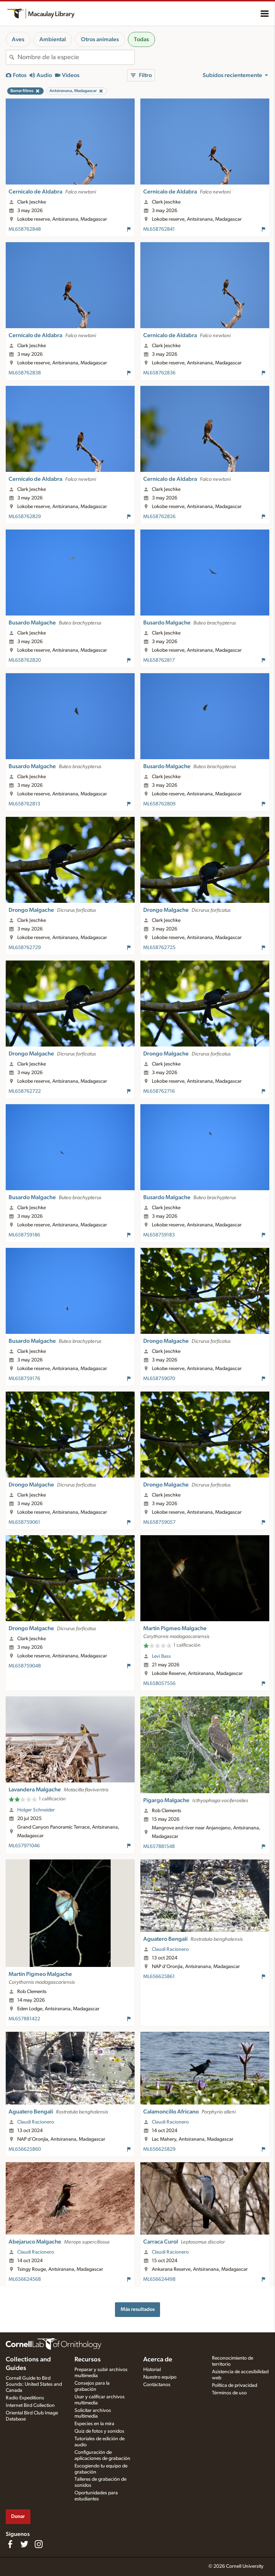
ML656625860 (25, 2149)
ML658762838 (25, 372)
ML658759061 (24, 1522)
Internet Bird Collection (30, 2405)
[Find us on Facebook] (10, 2544)
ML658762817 (159, 660)
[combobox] (76, 57)
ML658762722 (25, 1091)
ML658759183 (159, 1234)
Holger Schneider (36, 1810)
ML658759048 (25, 1665)
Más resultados (138, 2309)
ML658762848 (25, 229)
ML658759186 (24, 1234)
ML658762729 (25, 947)
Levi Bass (161, 1656)
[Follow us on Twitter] (24, 2544)
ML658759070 (159, 1378)
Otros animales (100, 39)
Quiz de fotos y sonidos (99, 2431)
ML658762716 (159, 1091)
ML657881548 (159, 1846)
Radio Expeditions (25, 2397)
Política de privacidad (234, 2385)
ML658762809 (159, 803)
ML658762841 (159, 229)
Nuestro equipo (160, 2377)
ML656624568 (25, 2279)
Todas (141, 39)
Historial (152, 2369)
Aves (18, 39)
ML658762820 (25, 660)
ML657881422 (24, 2018)
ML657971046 (24, 1845)
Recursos (87, 2359)
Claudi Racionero (170, 1949)
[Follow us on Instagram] (38, 2544)
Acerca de (157, 2359)
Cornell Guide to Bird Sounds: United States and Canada (34, 2384)
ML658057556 (159, 1683)
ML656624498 (159, 2279)
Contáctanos (156, 2384)
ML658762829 (25, 516)
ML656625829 (159, 2149)
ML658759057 (159, 1522)
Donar (18, 2516)
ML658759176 (24, 1378)
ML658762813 (24, 803)
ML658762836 (159, 372)
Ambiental (52, 39)
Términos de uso (229, 2392)
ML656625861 (159, 1976)
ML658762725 (159, 947)
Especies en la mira (94, 2423)
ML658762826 (159, 516)
